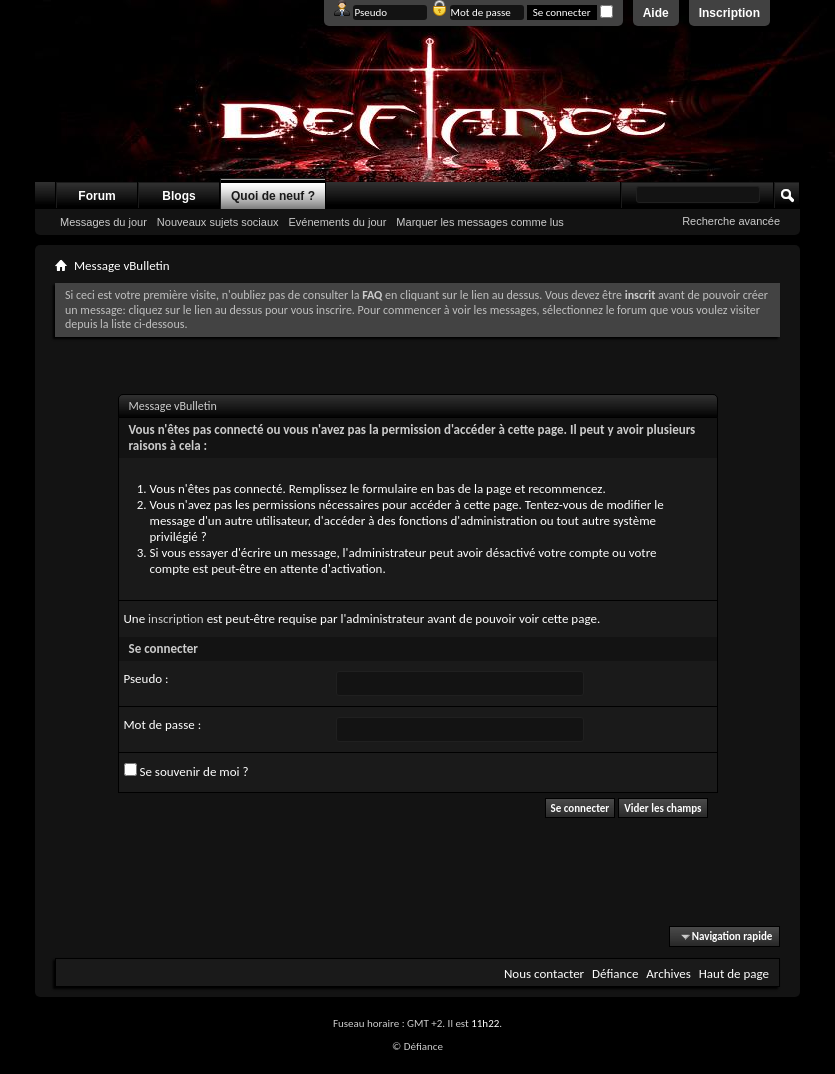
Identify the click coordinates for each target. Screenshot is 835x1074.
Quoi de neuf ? (273, 196)
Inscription (729, 13)
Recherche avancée (731, 221)
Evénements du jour (338, 222)
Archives (668, 973)
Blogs (178, 196)
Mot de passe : (163, 724)
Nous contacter (544, 973)
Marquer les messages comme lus (480, 222)
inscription (176, 618)
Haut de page (734, 973)
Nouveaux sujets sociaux (218, 222)
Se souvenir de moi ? (186, 771)
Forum (96, 196)
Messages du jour (103, 222)
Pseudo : (146, 678)
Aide (656, 13)
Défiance (615, 973)
